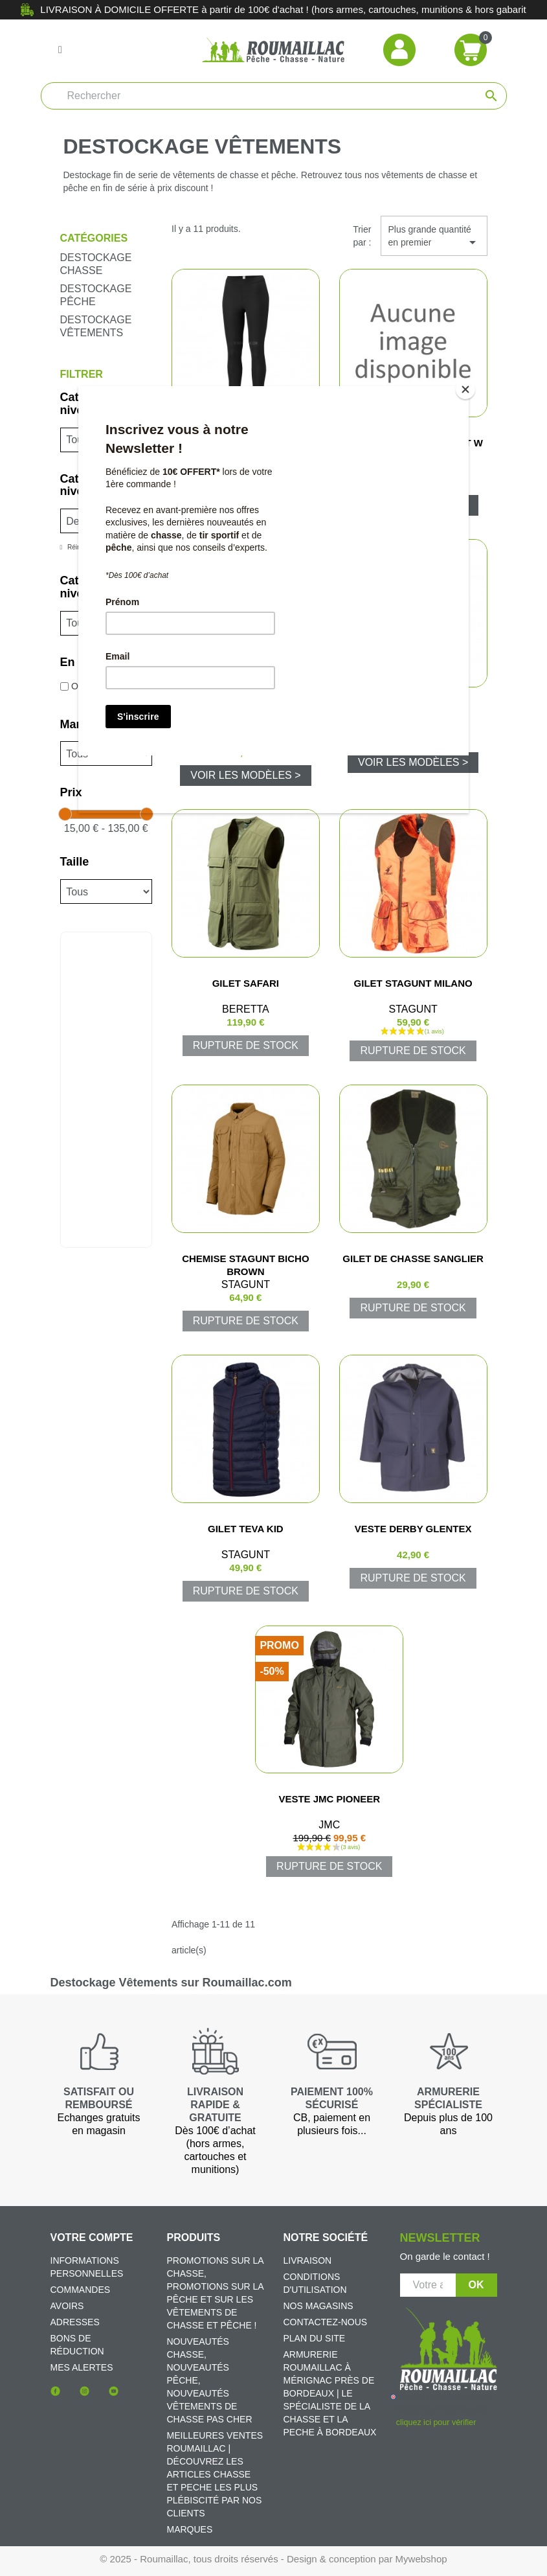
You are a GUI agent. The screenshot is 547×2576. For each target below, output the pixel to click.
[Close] (465, 389)
